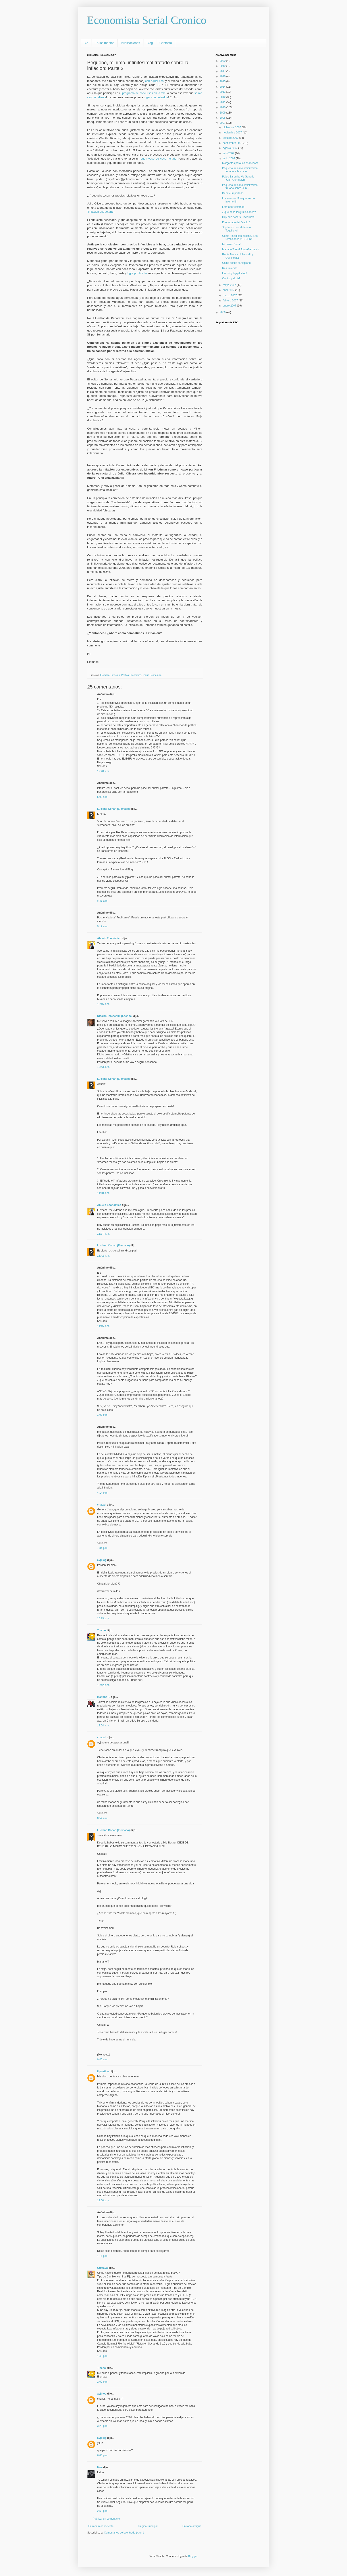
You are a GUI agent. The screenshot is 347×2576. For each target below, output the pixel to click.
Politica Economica (131, 675)
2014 (223, 86)
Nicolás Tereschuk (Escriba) (115, 1016)
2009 (223, 112)
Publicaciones (130, 43)
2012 (223, 97)
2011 (223, 102)
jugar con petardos (156, 97)
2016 (223, 76)
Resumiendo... (230, 268)
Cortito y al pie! (231, 278)
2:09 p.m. (102, 2381)
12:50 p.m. (103, 2200)
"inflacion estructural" (100, 211)
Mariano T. (103, 1697)
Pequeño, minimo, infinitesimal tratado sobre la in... (240, 170)
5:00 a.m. (102, 796)
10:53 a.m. (103, 1066)
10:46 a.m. (103, 1004)
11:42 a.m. (103, 1255)
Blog (150, 43)
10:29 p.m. (103, 1618)
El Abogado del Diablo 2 (236, 222)
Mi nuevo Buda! (231, 244)
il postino (103, 2071)
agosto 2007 (230, 148)
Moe (99, 2467)
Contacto (166, 43)
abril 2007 (229, 290)
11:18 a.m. (103, 1193)
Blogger (192, 2556)
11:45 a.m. (103, 1326)
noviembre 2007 (233, 132)
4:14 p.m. (102, 1492)
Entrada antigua (191, 2526)
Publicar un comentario (106, 2518)
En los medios (104, 43)
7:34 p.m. (102, 1548)
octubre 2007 (231, 137)
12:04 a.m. (103, 1725)
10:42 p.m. (103, 1685)
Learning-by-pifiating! (234, 273)
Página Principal (148, 2526)
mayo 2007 (230, 285)
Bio (86, 43)
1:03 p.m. (102, 1414)
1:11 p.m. (102, 2256)
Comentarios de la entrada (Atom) (124, 2532)
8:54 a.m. (102, 1818)
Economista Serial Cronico (146, 20)
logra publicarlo (137, 273)
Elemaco (105, 675)
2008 (223, 117)
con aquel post (155, 81)
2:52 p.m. (102, 2510)
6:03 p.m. (102, 2455)
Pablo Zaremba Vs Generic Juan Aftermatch (238, 178)
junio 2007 (229, 158)
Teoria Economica (152, 675)
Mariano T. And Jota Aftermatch (240, 249)
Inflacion (115, 675)
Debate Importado (232, 193)
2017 (223, 71)
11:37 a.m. (103, 1233)
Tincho (101, 1630)
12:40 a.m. (103, 771)
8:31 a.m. (102, 900)
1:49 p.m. (102, 2356)
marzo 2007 (230, 295)
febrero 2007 (231, 300)
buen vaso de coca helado (158, 158)
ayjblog (101, 1560)
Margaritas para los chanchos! (240, 163)
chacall (101, 1504)
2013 (223, 91)
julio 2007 (229, 153)
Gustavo (102, 2267)
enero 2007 (230, 305)
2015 (223, 81)
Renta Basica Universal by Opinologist (237, 256)
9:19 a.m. (102, 926)
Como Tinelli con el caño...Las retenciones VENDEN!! (240, 237)
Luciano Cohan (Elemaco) (113, 808)
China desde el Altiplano (236, 262)
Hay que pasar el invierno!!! (238, 217)
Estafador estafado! (233, 206)
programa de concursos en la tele (144, 93)
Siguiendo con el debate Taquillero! (236, 229)
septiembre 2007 (233, 143)
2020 (223, 60)
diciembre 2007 (232, 127)
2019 (223, 65)
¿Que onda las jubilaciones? (239, 212)
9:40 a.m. (102, 2059)
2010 (223, 107)
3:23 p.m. (102, 2426)
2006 (223, 312)
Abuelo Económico (109, 938)
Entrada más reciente (101, 2526)
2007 (223, 122)
